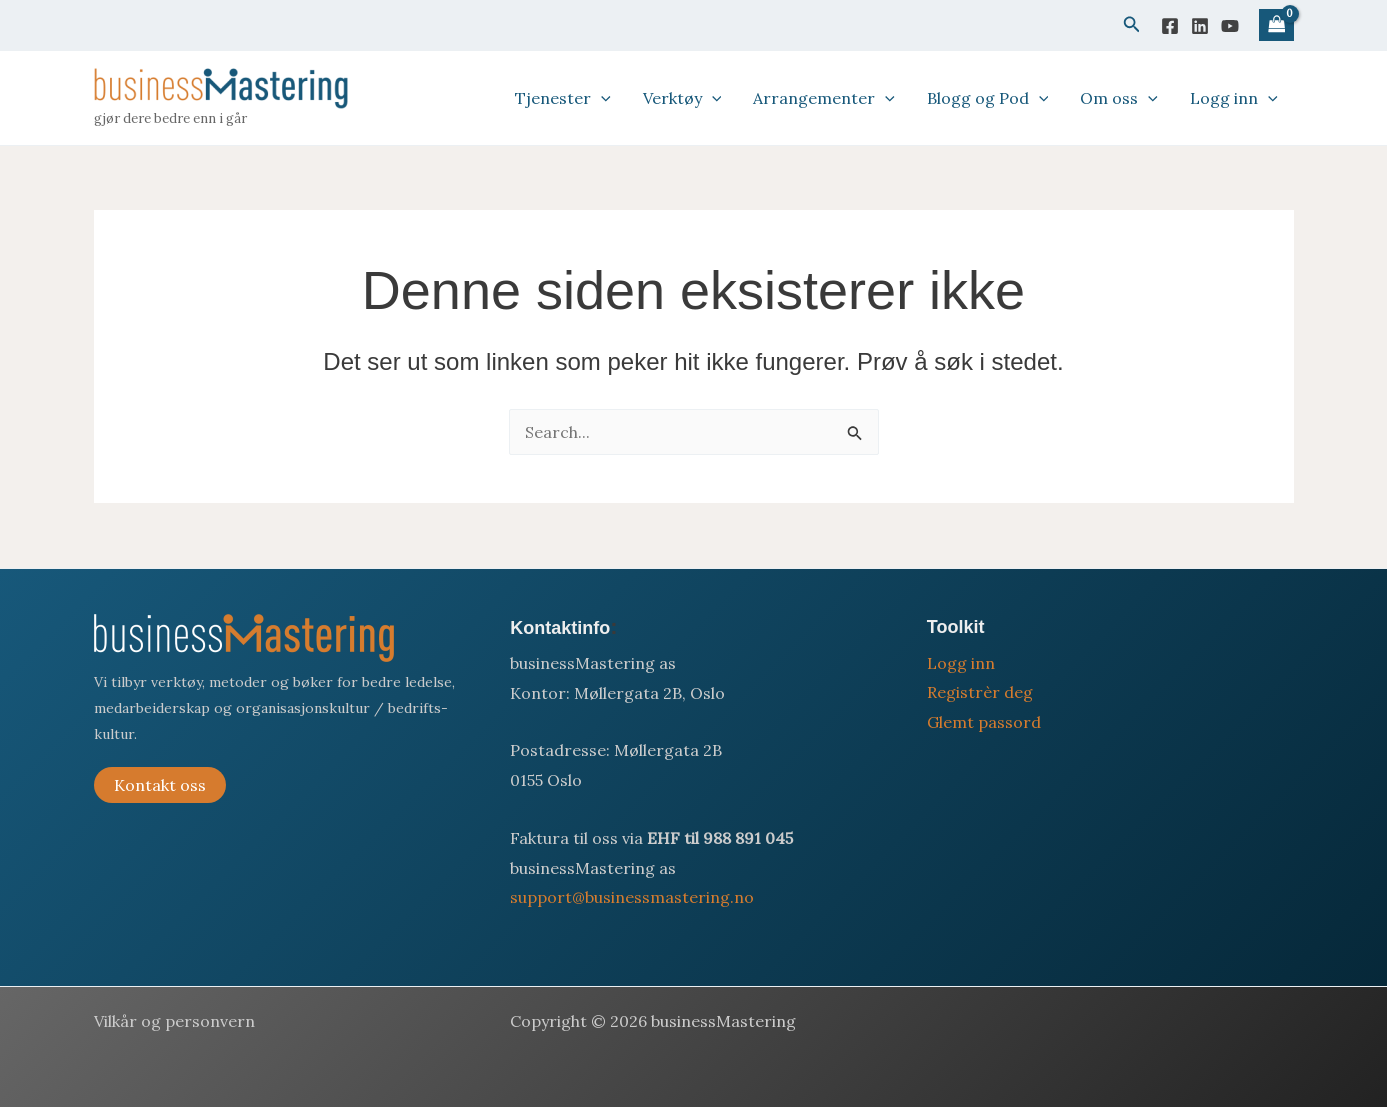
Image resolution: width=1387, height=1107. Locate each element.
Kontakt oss (160, 785)
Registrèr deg (980, 692)
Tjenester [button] (563, 98)
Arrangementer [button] (824, 98)
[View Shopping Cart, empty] (1276, 25)
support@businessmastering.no (632, 897)
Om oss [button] (1119, 98)
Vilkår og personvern (174, 1021)
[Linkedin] (1200, 26)
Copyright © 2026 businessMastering (653, 1021)
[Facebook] (1170, 26)
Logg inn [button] (1234, 98)
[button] (1132, 25)
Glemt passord (984, 722)
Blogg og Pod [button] (988, 98)
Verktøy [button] (682, 98)
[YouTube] (1230, 26)
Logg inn (961, 663)
